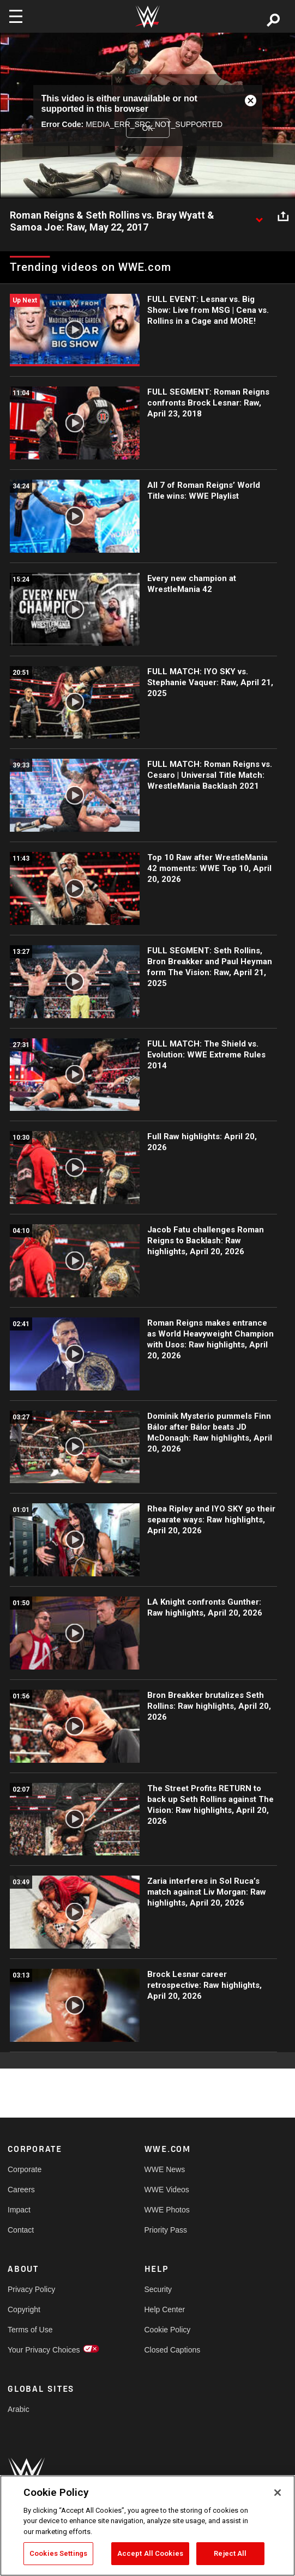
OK (147, 128)
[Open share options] (283, 216)
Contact (21, 2230)
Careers (21, 2189)
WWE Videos (167, 2189)
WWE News (165, 2169)
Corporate (24, 2169)
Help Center (165, 2309)
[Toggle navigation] (16, 16)
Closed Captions (173, 2349)
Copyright (24, 2309)
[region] (147, 2525)
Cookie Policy (168, 2329)
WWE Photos (167, 2209)
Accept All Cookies (150, 2553)
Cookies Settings (58, 2553)
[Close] (278, 2493)
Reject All (230, 2553)
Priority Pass (166, 2230)
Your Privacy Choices (42, 2349)
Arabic (18, 2409)
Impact (19, 2209)
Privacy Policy (31, 2289)
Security (158, 2289)
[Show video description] (259, 216)
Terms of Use (30, 2329)
